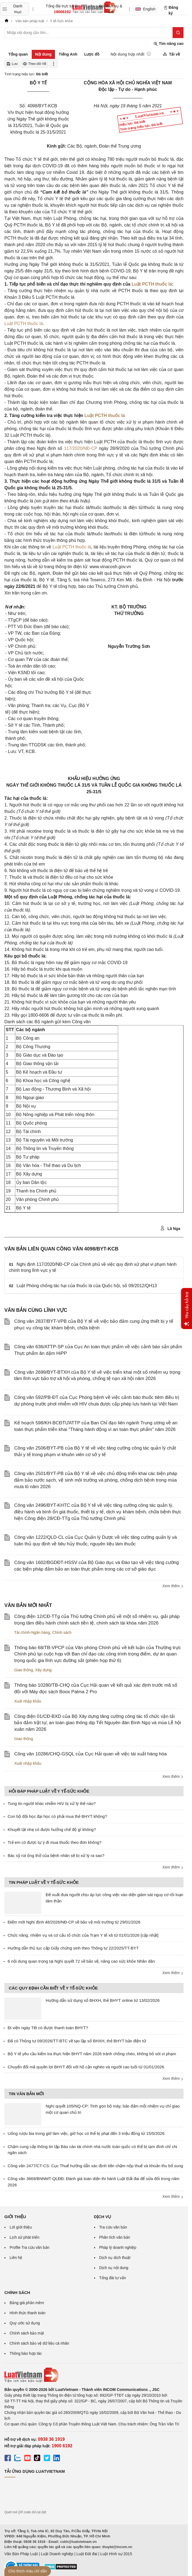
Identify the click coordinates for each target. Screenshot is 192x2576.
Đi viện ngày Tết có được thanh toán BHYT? (48, 2027)
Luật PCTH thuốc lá (152, 284)
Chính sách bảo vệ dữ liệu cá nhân (39, 2343)
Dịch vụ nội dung (114, 2268)
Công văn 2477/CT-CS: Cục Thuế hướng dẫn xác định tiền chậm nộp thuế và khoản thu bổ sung (95, 2165)
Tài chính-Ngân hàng (32, 1632)
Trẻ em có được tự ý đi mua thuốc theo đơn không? (54, 1842)
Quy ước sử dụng (25, 2323)
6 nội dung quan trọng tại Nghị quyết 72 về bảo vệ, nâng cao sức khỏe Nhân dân (81, 1961)
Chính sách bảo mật (27, 2333)
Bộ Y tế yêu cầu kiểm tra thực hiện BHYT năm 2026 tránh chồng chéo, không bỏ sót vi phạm (92, 2053)
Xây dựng (43, 1670)
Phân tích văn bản (114, 2237)
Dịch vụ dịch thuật (115, 2257)
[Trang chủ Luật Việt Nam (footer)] (94, 2375)
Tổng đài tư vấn (112, 2278)
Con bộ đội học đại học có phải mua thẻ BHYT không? (57, 1816)
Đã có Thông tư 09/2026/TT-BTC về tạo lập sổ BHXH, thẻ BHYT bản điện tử (77, 2041)
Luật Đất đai (86, 2554)
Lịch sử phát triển (24, 2237)
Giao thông (23, 1670)
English (145, 9)
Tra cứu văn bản (113, 2227)
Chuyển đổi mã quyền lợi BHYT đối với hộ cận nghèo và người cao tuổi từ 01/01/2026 (86, 2067)
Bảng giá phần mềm (27, 2303)
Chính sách (62, 1632)
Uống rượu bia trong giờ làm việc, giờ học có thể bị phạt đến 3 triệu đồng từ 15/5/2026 (86, 2133)
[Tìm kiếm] (178, 32)
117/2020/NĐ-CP (80, 448)
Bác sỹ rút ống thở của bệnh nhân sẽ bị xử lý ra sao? (56, 1855)
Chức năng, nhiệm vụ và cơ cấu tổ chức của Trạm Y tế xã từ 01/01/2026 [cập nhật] (83, 1935)
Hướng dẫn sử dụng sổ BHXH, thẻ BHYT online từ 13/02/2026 (102, 2000)
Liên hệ (16, 2257)
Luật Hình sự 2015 (116, 2554)
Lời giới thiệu (21, 2227)
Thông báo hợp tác (26, 2353)
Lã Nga (170, 1228)
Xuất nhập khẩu (27, 1701)
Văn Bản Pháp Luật (21, 2554)
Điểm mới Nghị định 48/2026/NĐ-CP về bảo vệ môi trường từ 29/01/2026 (74, 1922)
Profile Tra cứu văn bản (29, 2247)
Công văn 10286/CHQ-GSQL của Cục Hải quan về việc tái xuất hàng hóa (90, 1753)
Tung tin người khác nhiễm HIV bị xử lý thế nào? (52, 1803)
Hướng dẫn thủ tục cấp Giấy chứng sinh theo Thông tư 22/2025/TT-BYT (73, 1948)
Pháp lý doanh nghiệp (117, 2247)
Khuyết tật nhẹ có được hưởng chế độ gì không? (52, 1829)
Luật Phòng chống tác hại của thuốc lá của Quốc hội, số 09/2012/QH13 (87, 1285)
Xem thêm (173, 1586)
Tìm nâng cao (168, 43)
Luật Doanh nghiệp (57, 2554)
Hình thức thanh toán (27, 2313)
